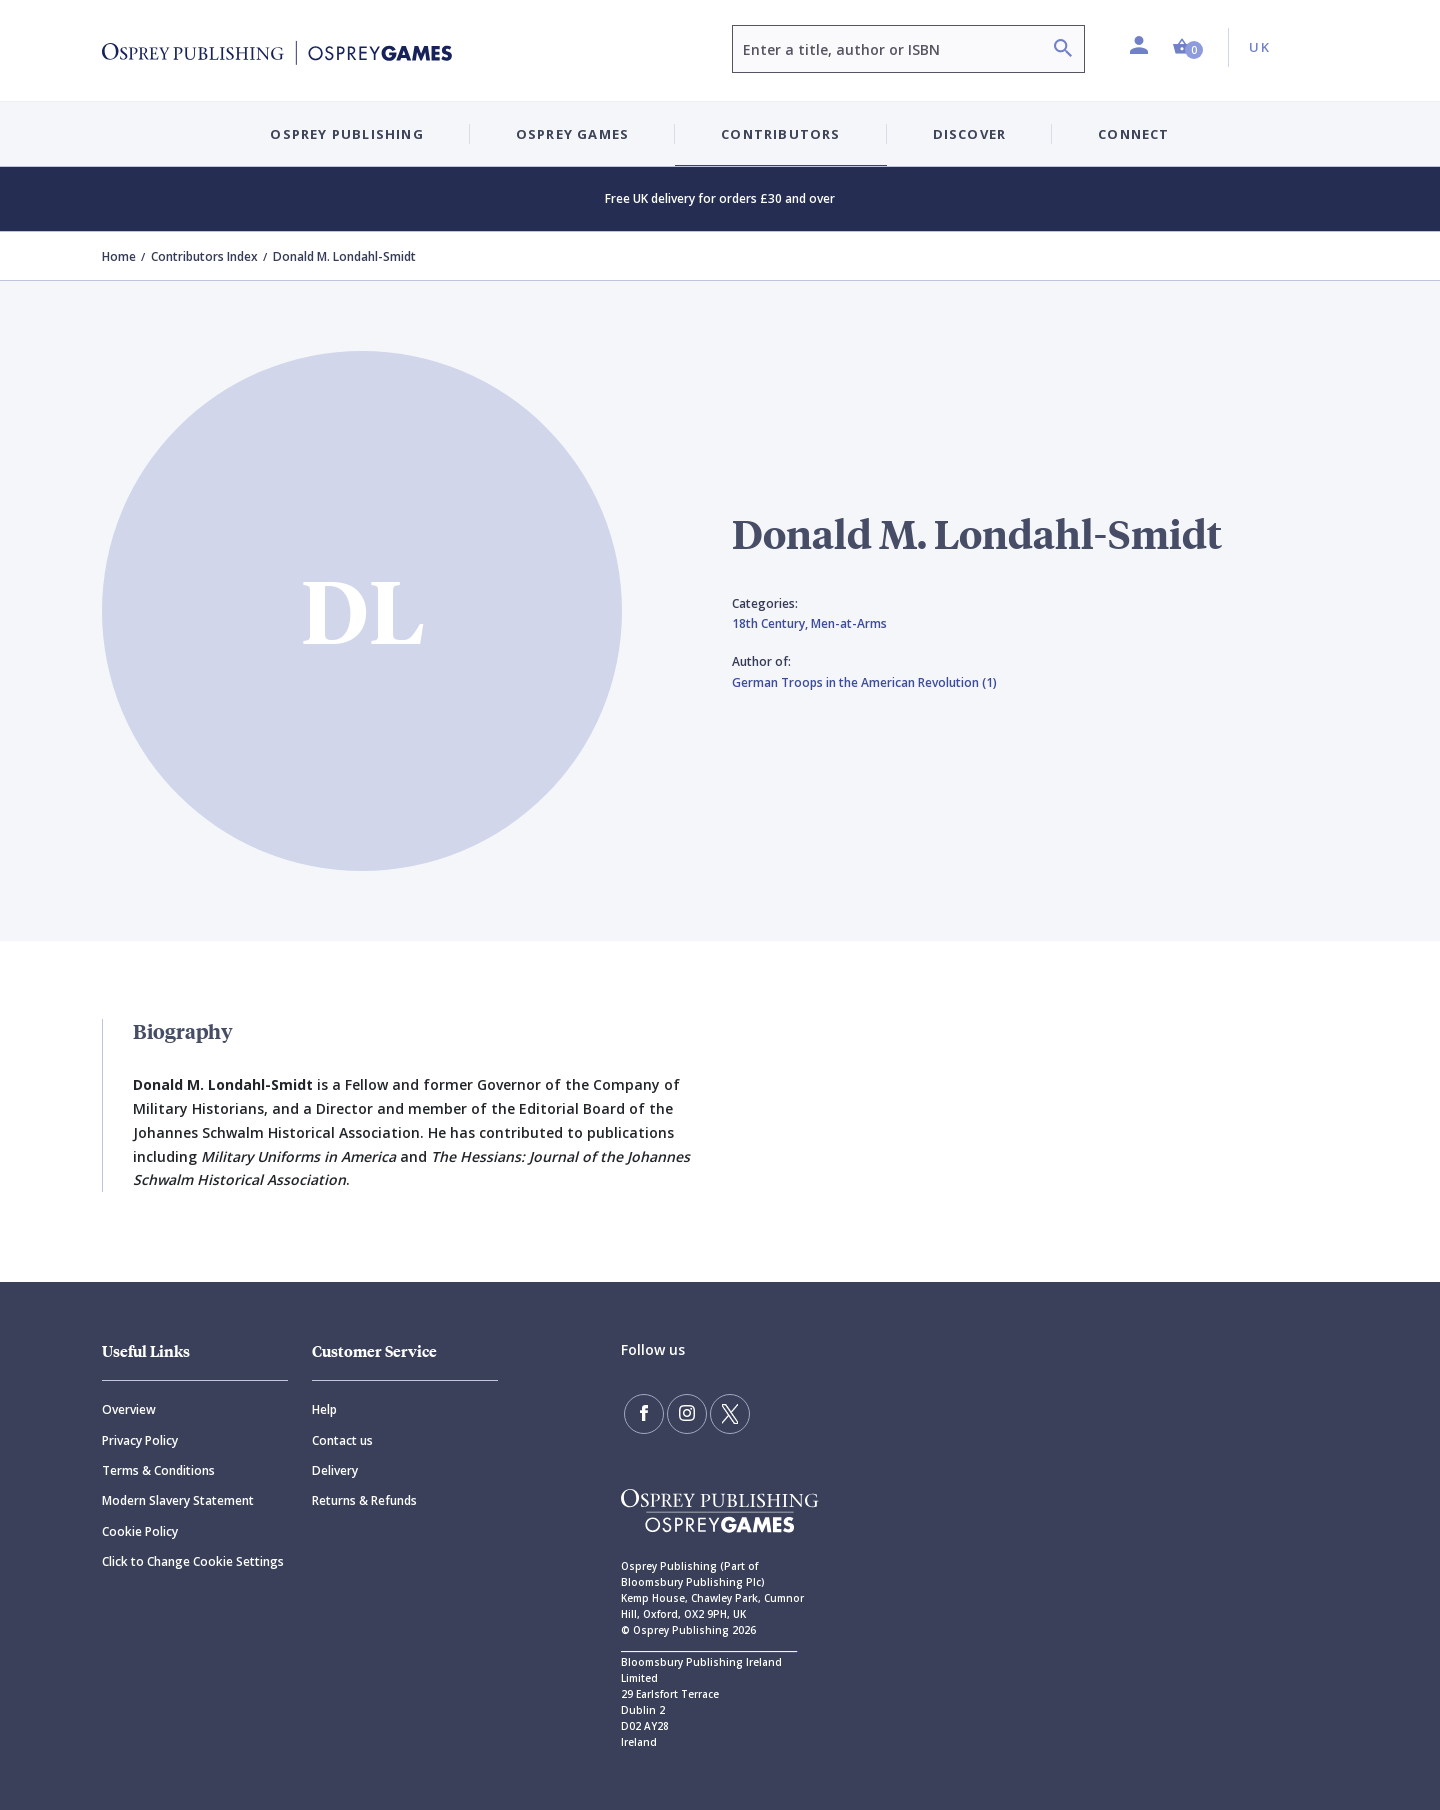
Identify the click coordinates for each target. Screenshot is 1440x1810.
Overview (129, 1409)
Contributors (780, 134)
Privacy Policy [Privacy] (140, 1440)
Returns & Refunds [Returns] (364, 1500)
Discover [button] (970, 134)
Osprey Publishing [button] (346, 134)
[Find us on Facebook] (644, 1414)
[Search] (1063, 50)
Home (119, 256)
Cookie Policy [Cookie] (140, 1531)
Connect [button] (1133, 134)
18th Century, (771, 623)
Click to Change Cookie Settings (193, 1561)
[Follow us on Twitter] (730, 1414)
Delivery (335, 1470)
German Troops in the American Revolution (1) (864, 682)
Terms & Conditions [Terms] (158, 1470)
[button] (1188, 47)
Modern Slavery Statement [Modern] (178, 1500)
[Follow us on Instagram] (687, 1414)
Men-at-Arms (849, 623)
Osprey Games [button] (572, 134)
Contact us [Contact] (342, 1440)
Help (324, 1409)
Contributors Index (204, 256)
